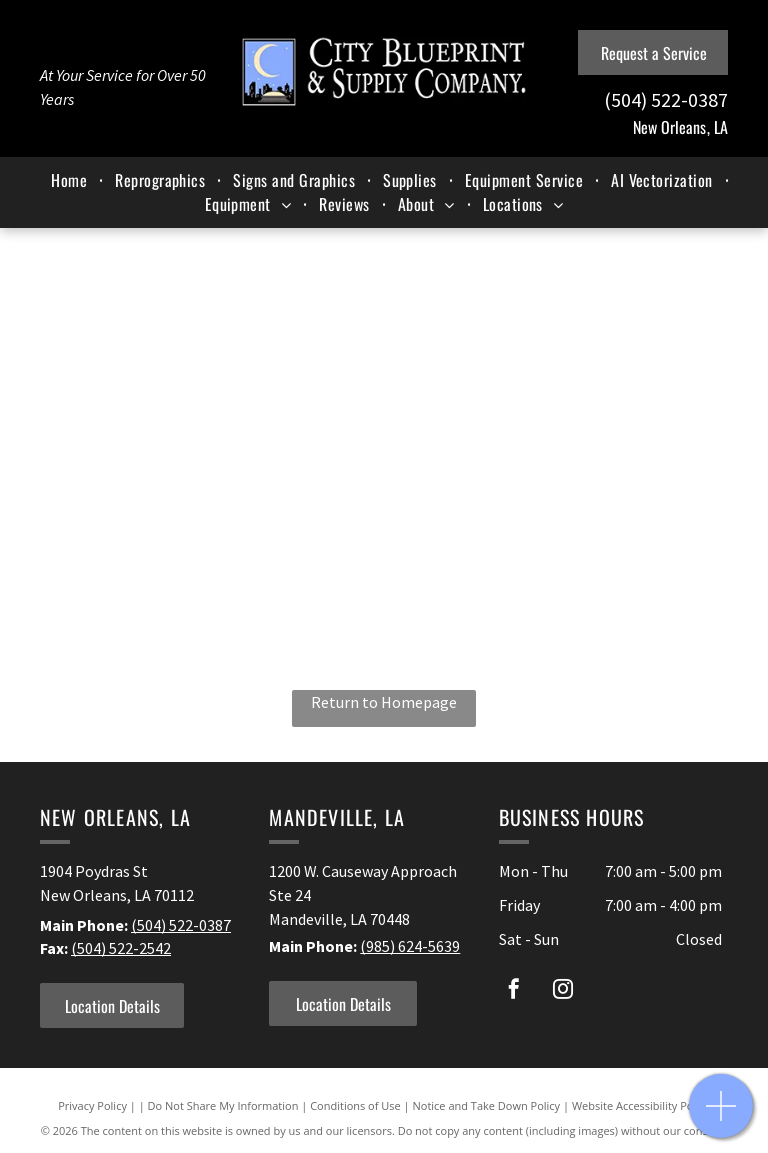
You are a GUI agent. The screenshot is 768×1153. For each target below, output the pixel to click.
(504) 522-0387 (181, 925)
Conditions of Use (355, 1105)
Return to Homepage (384, 702)
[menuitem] (71, 180)
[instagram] (563, 991)
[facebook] (514, 991)
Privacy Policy (92, 1105)
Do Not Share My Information (223, 1105)
